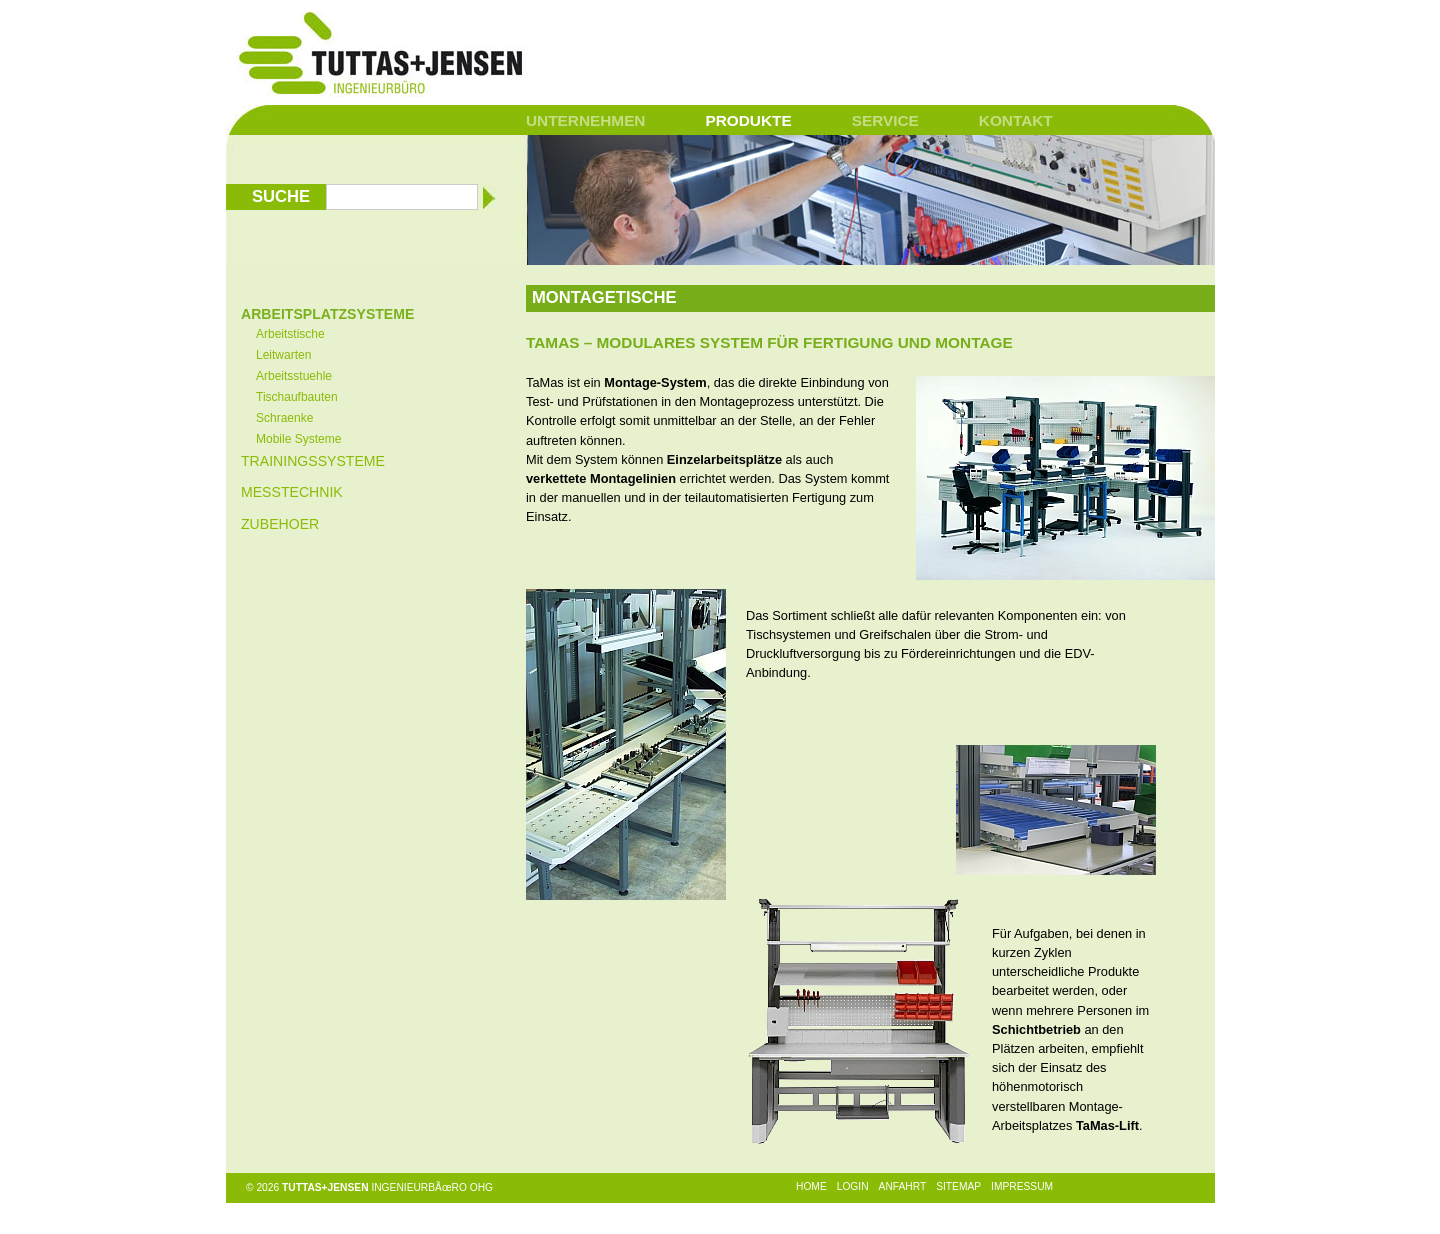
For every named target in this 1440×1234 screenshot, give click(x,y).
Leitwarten (283, 355)
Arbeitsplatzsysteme (327, 314)
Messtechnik (292, 492)
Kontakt (1016, 120)
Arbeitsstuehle (294, 376)
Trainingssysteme (313, 461)
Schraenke (284, 418)
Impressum (1022, 1186)
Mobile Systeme (298, 439)
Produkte (748, 120)
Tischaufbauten (297, 397)
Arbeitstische (290, 334)
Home (811, 1186)
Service (885, 120)
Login (853, 1186)
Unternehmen (585, 120)
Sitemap (958, 1186)
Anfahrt (903, 1186)
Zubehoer (280, 524)
